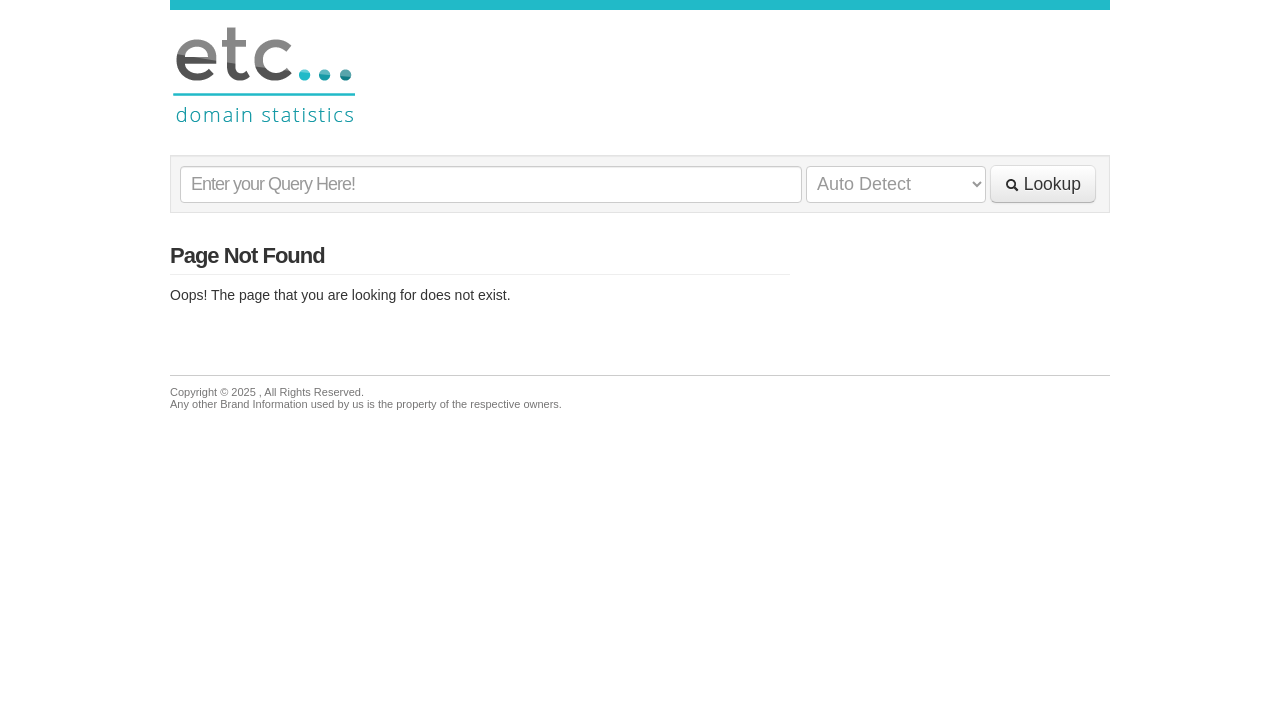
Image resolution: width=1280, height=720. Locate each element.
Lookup (1043, 184)
